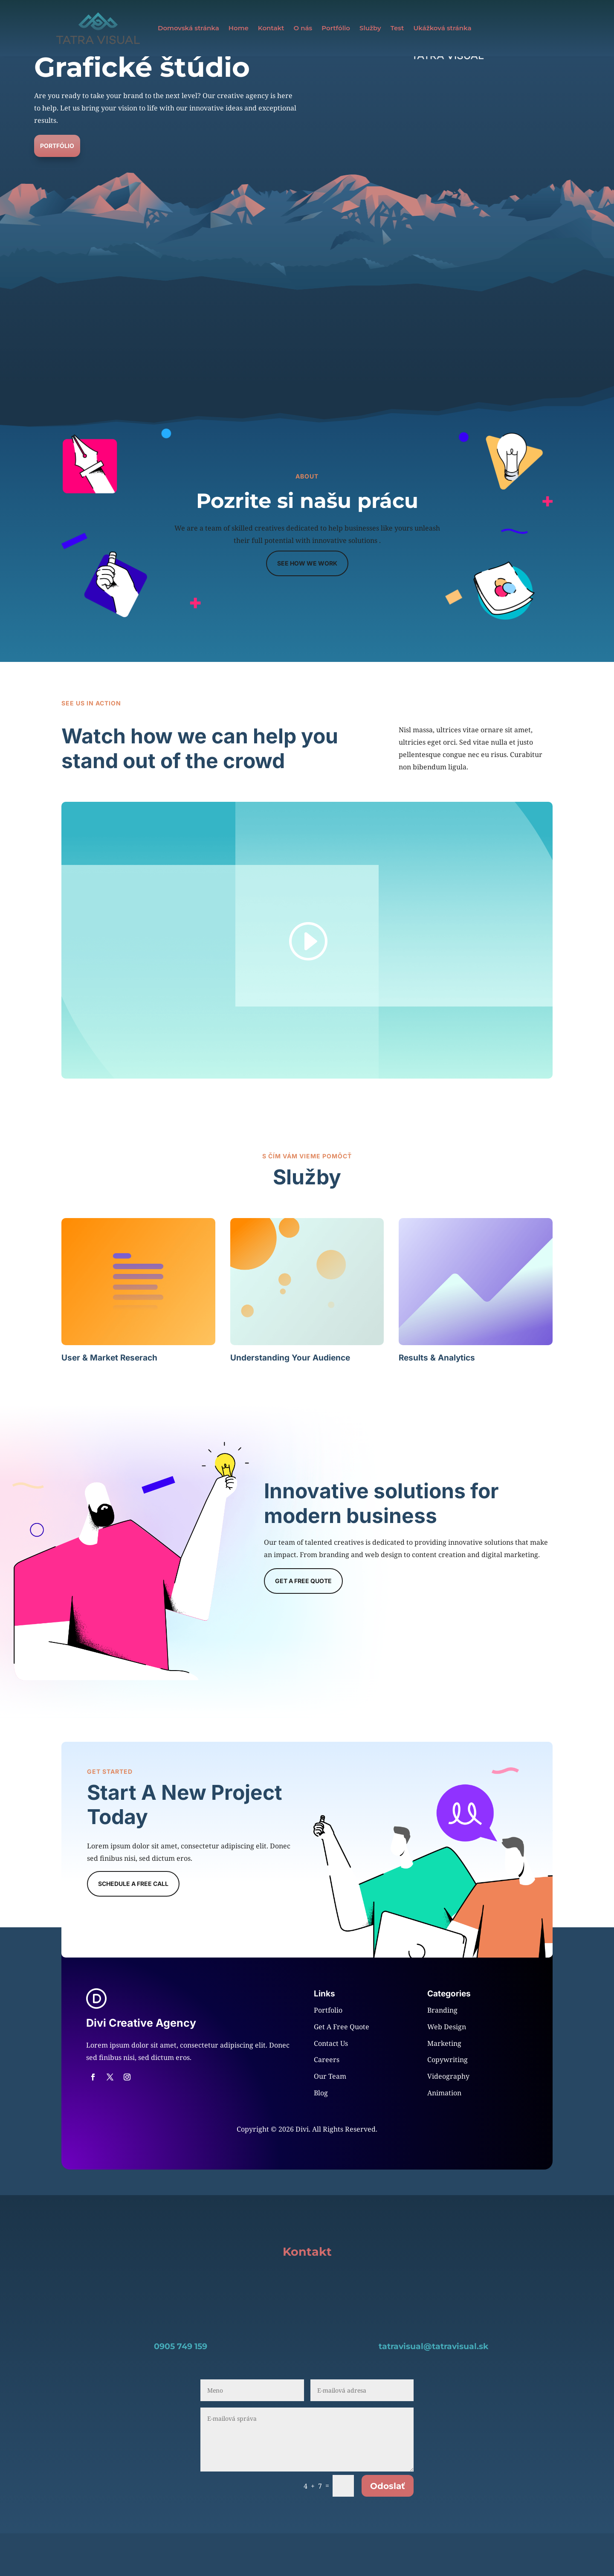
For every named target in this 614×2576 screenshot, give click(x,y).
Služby (370, 28)
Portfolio (328, 2052)
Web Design (446, 2069)
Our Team (330, 2118)
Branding (442, 2052)
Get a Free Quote (303, 1623)
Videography (448, 2118)
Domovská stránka (188, 28)
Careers (326, 2102)
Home (239, 28)
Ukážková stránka (442, 28)
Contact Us (331, 2086)
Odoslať (387, 2529)
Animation (444, 2135)
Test (397, 28)
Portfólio (335, 28)
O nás (302, 28)
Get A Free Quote (341, 2069)
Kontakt (271, 28)
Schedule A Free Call (133, 1926)
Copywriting (447, 2102)
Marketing (444, 2086)
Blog (321, 2135)
